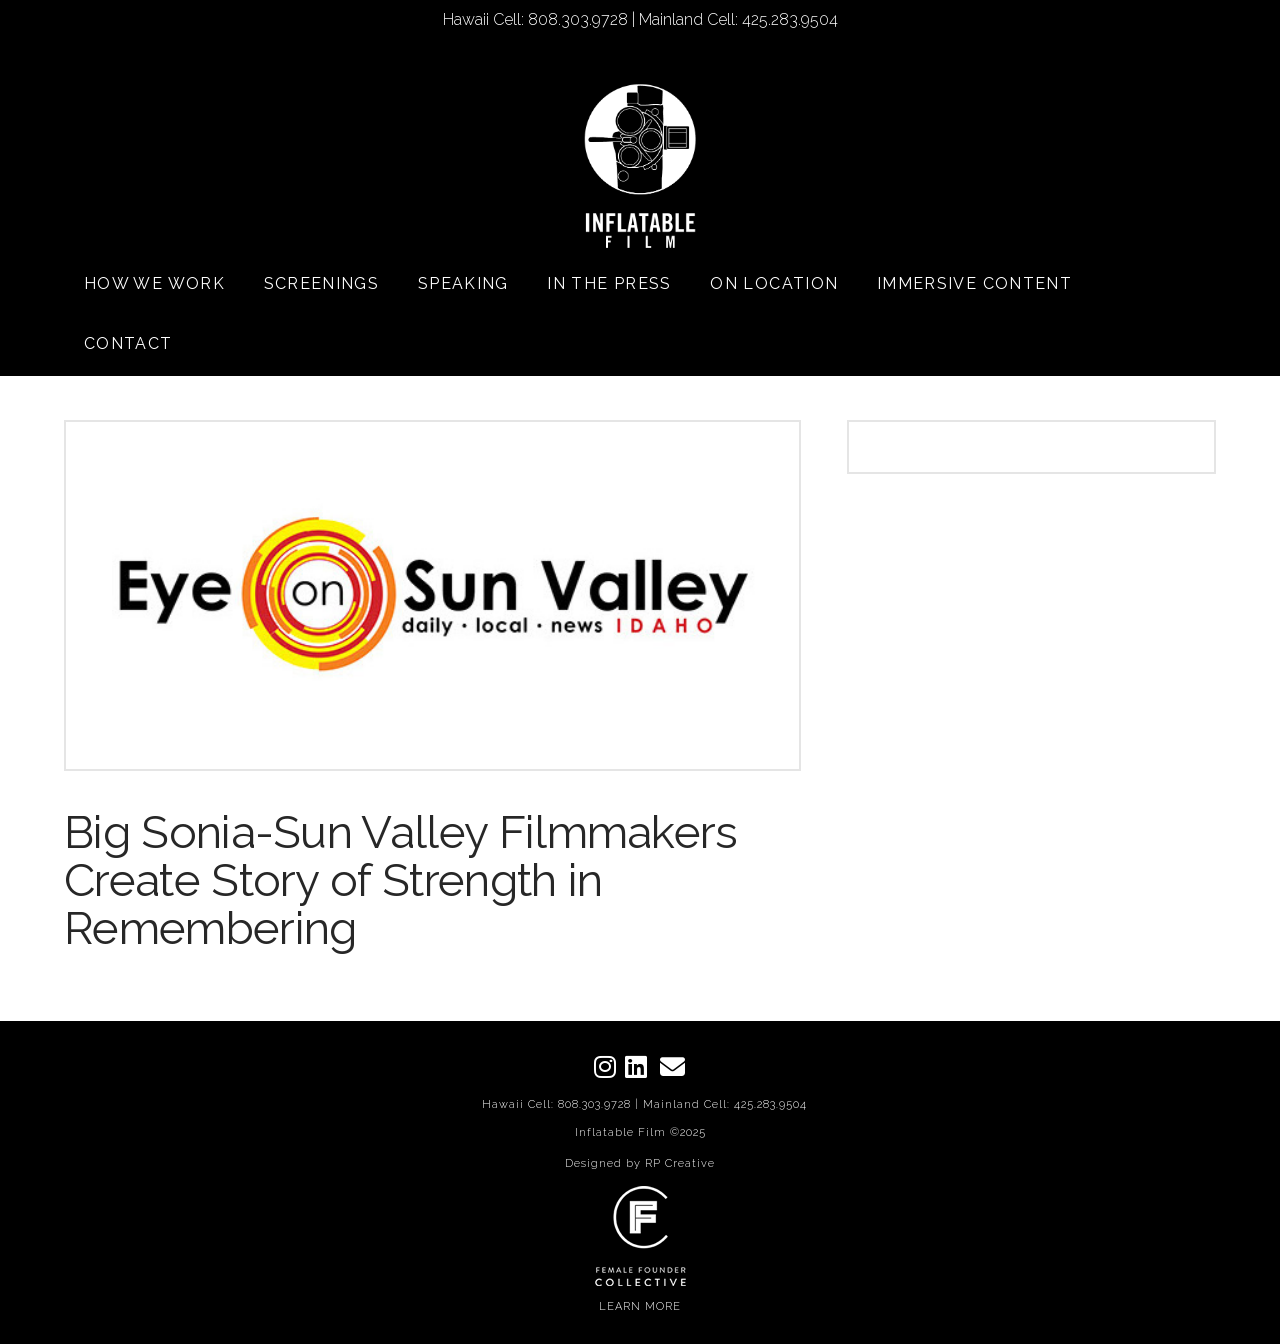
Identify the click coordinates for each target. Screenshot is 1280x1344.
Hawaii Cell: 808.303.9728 (556, 1104)
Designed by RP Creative (640, 1163)
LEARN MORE (640, 1306)
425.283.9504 (770, 1104)
